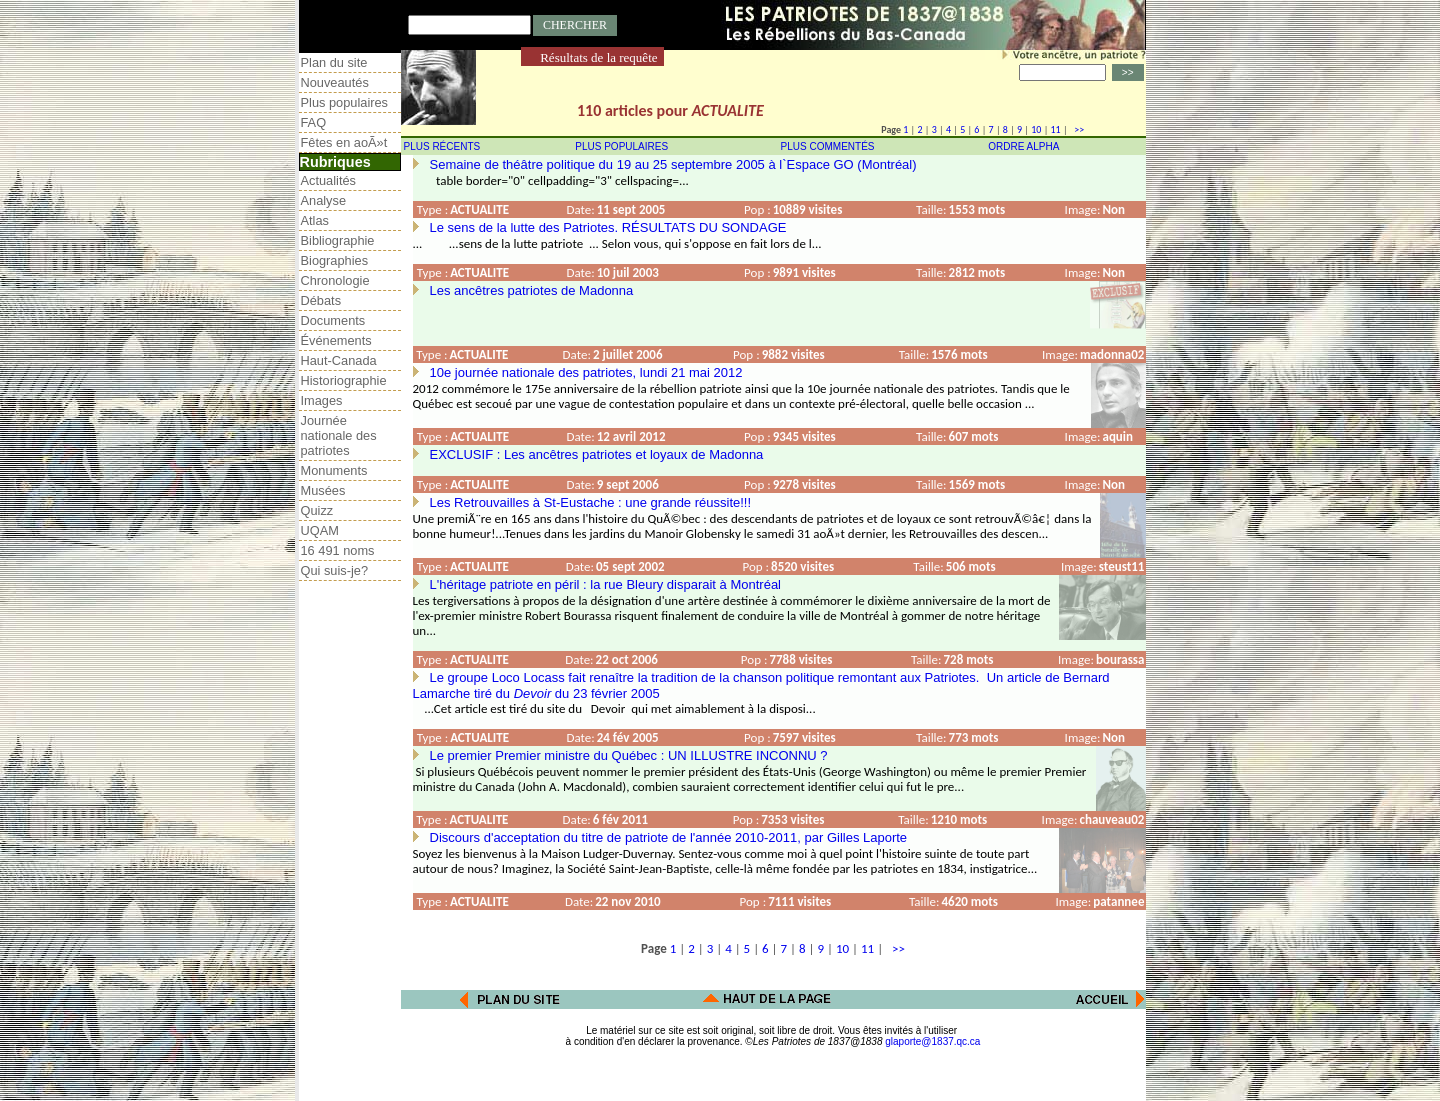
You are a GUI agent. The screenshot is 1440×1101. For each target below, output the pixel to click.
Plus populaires (345, 102)
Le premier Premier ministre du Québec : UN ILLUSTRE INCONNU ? (629, 755)
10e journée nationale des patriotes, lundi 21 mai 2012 (586, 372)
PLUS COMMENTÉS (828, 146)
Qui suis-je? (335, 570)
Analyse (324, 200)
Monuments (334, 470)
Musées (323, 490)
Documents (333, 320)
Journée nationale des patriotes (339, 435)
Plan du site (334, 62)
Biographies (335, 260)
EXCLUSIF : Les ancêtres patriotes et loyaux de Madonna (597, 454)
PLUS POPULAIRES (621, 146)
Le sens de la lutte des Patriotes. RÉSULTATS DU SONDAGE (608, 227)
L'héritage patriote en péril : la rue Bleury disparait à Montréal (606, 584)
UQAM (320, 530)
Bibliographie (338, 240)
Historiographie (344, 380)
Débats (321, 300)
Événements (336, 340)
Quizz (317, 510)
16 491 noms (338, 550)
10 (1036, 129)
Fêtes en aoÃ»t (344, 142)
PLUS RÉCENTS (442, 146)
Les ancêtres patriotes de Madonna (532, 290)
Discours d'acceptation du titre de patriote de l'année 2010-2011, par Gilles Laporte (669, 837)
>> (1077, 129)
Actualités (328, 180)
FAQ (314, 122)
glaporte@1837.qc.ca (932, 1041)
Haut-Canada (339, 360)
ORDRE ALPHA (1023, 146)
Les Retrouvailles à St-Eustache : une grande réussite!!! (591, 502)
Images (322, 400)
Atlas (315, 220)
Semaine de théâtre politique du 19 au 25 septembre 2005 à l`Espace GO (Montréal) (673, 164)
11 (1056, 129)
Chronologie (335, 280)
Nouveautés (335, 82)
